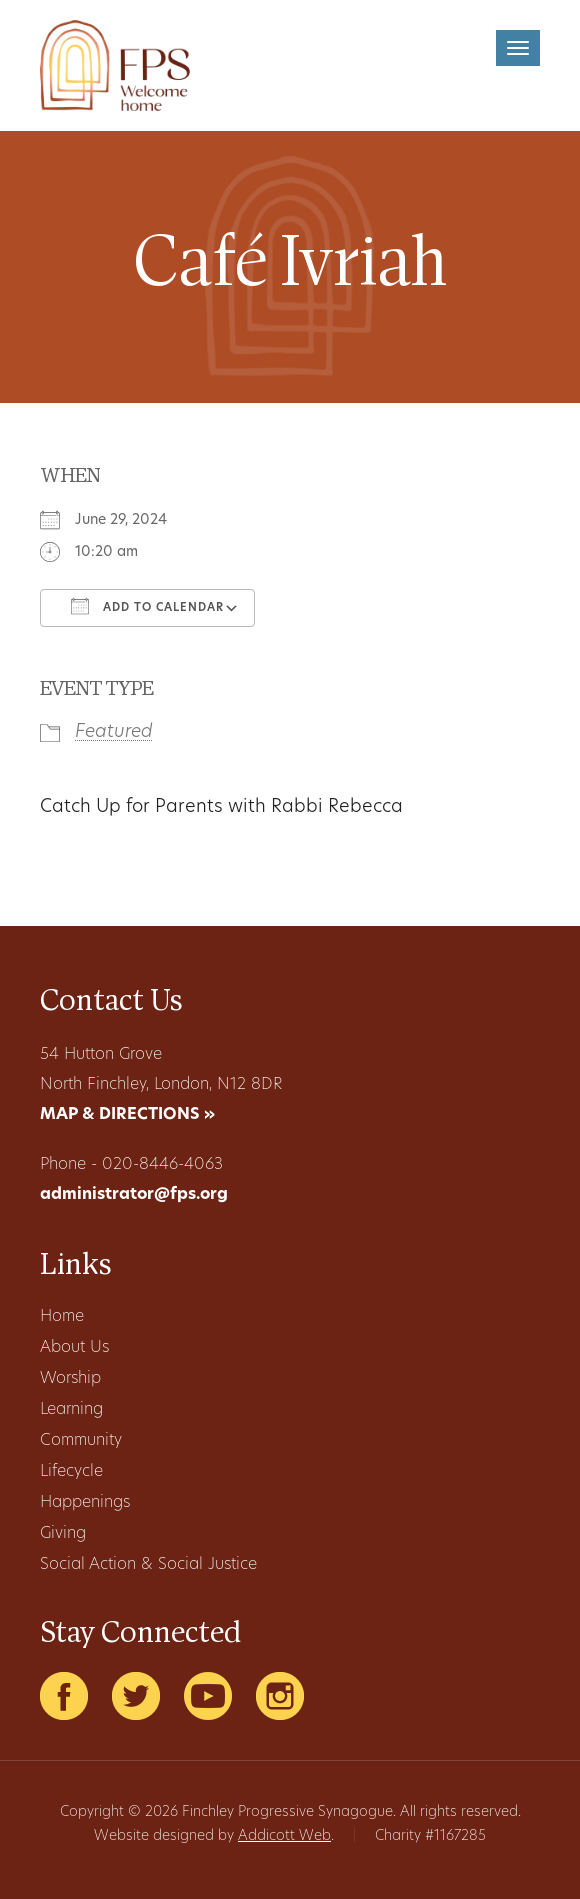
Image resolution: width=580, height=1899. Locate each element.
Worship (70, 1379)
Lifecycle (71, 1472)
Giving (63, 1534)
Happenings (85, 1503)
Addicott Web (284, 1836)
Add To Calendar (147, 606)
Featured (114, 732)
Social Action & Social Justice (148, 1565)
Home (62, 1317)
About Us (74, 1348)
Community (81, 1441)
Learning (71, 1410)
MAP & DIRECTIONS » (127, 1115)
